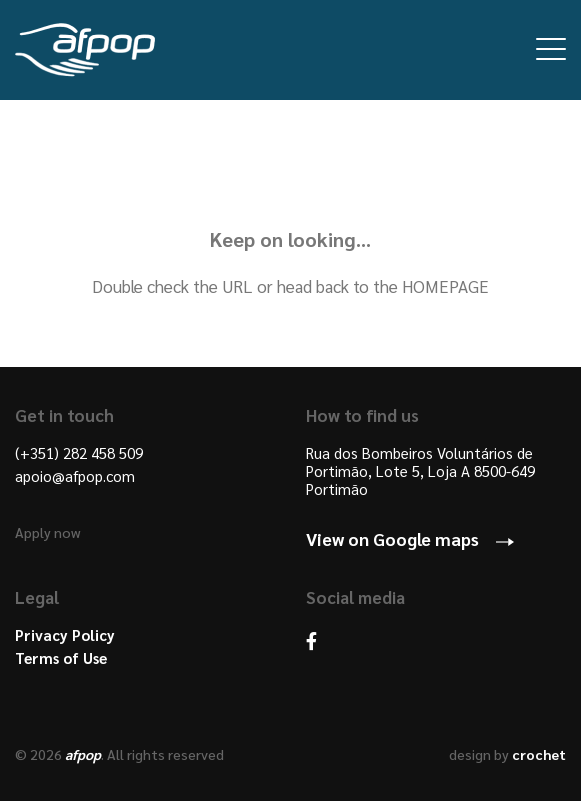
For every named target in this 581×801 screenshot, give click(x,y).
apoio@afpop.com (75, 476)
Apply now (48, 532)
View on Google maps (392, 538)
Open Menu (551, 49)
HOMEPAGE (445, 286)
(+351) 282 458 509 (79, 453)
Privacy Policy (65, 635)
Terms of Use (61, 658)
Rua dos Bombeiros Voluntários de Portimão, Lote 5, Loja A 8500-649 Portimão (420, 471)
